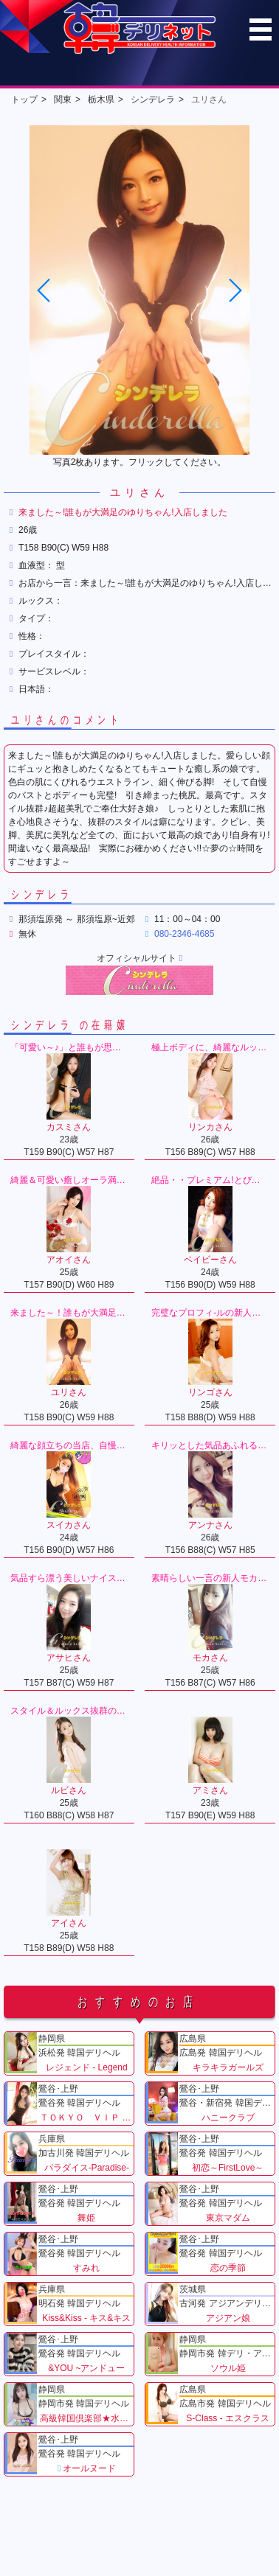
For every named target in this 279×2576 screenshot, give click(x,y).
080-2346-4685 (184, 934)
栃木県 (101, 99)
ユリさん (209, 99)
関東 (63, 99)
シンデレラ (153, 99)
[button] (234, 290)
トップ (24, 99)
